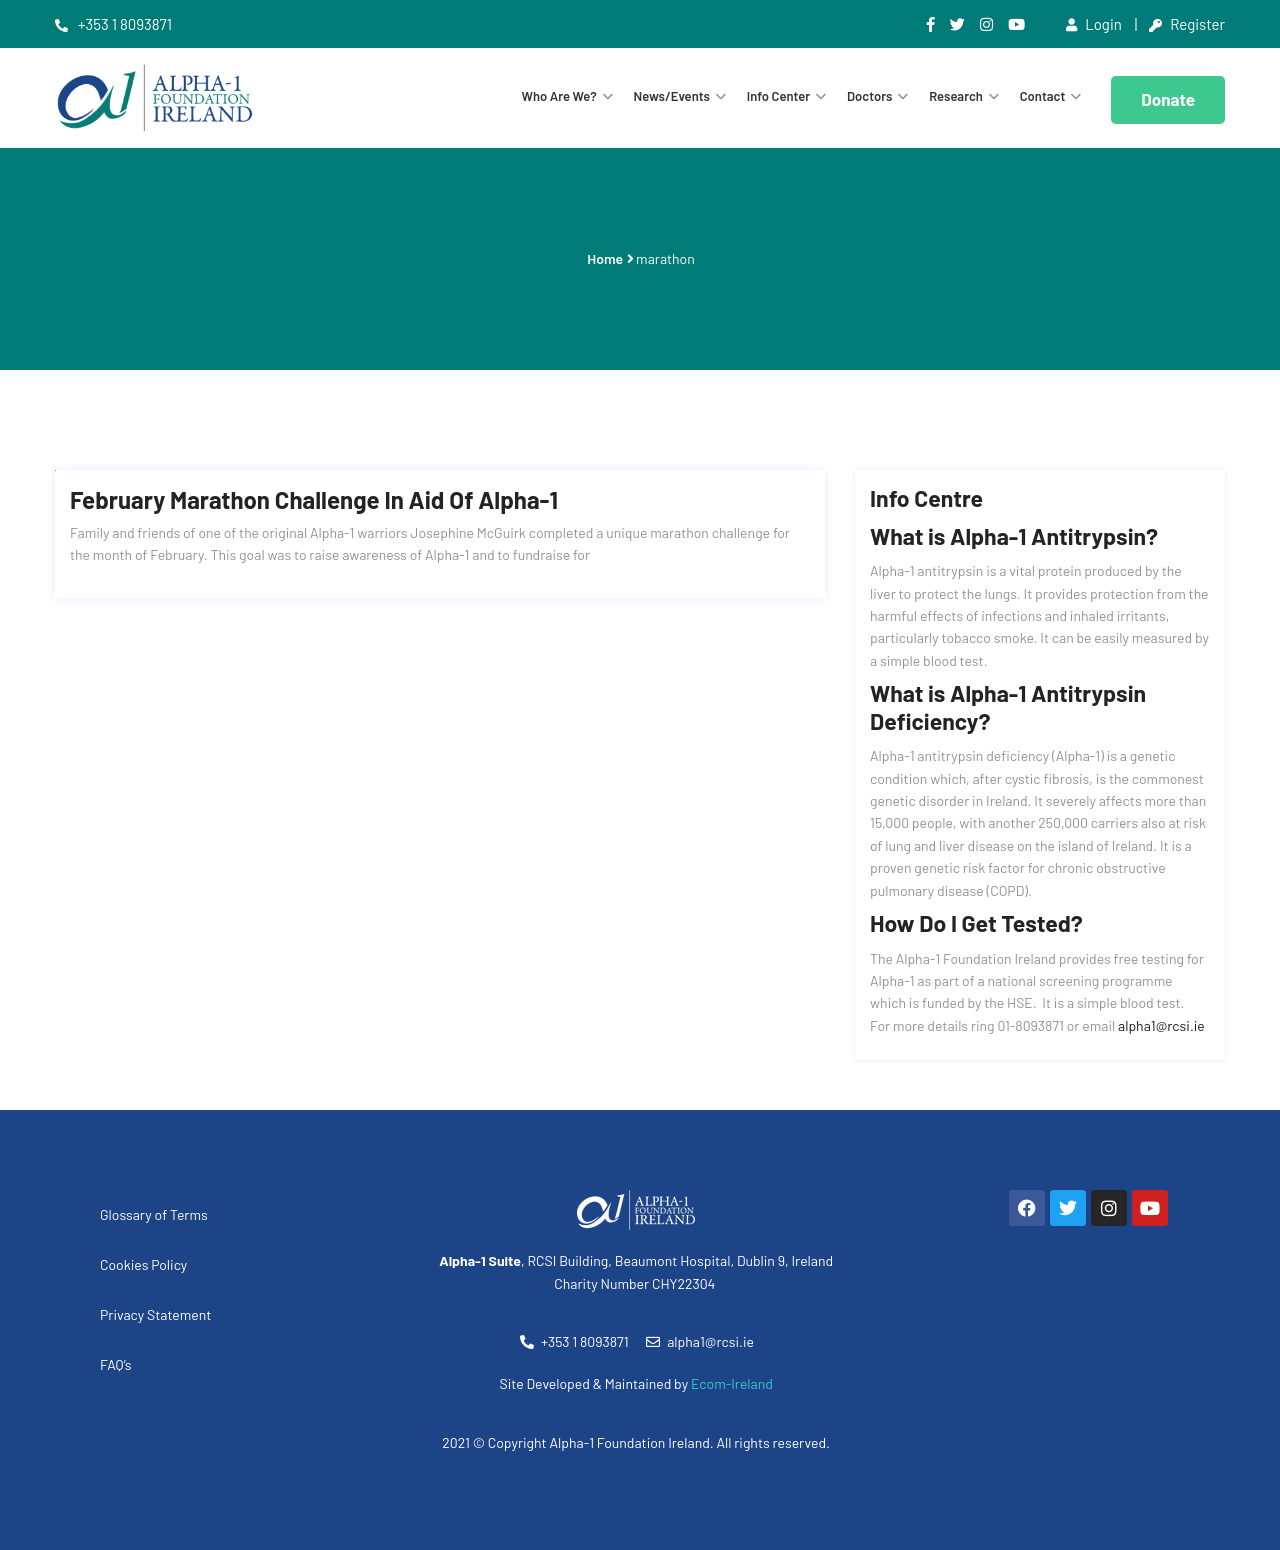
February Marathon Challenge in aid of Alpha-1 (314, 500)
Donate (1168, 99)
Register (1187, 24)
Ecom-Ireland (732, 1383)
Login (1094, 24)
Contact (1043, 96)
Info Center (778, 96)
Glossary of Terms (154, 1214)
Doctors (869, 96)
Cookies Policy (143, 1264)
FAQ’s (116, 1364)
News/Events (672, 96)
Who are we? (559, 96)
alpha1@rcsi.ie (1161, 1025)
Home (605, 258)
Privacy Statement (155, 1314)
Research (956, 96)
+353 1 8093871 (113, 24)
